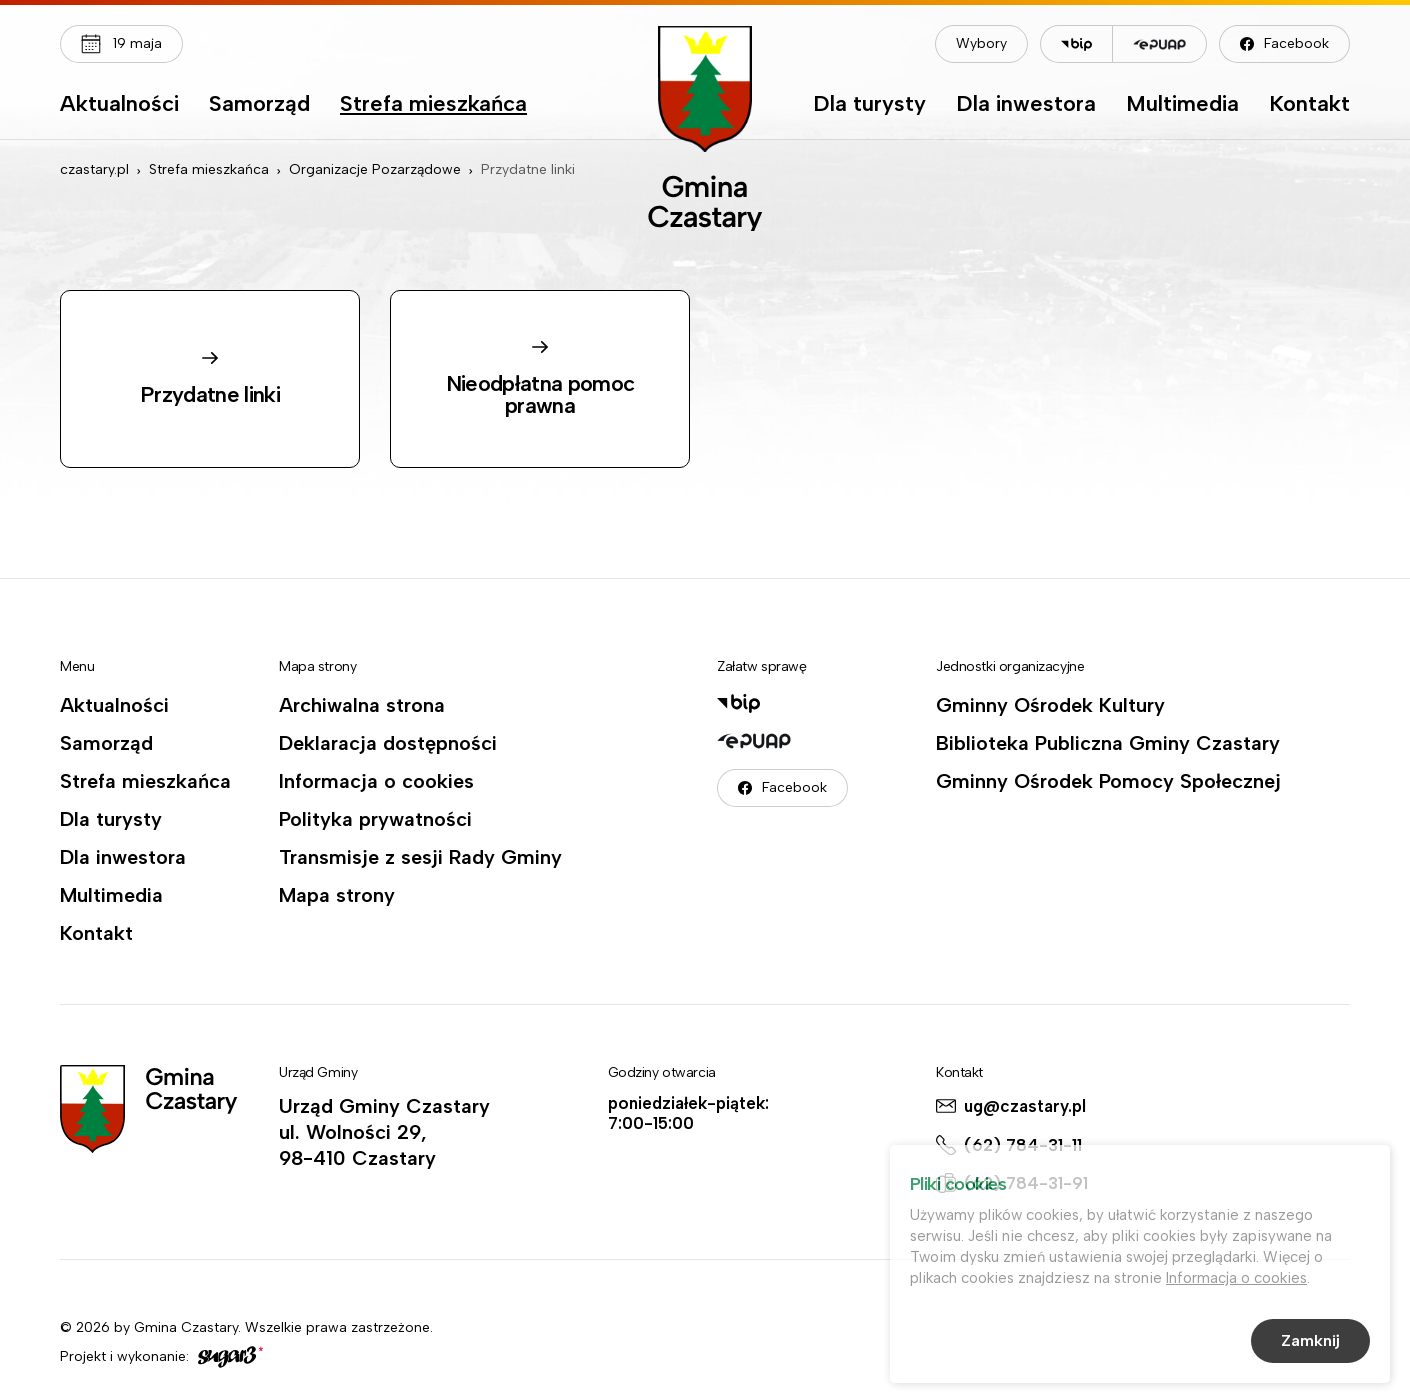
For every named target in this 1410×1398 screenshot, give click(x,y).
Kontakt (1309, 105)
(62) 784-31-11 (1023, 1145)
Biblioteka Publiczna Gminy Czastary (1108, 743)
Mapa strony (337, 895)
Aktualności (119, 105)
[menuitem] (119, 109)
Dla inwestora (1026, 105)
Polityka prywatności (375, 819)
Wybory (981, 43)
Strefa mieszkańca (433, 105)
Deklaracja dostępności (388, 743)
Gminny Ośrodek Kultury (1050, 705)
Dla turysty (869, 105)
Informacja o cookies (376, 781)
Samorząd (259, 105)
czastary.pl (94, 169)
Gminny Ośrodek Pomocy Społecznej (1108, 781)
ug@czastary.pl (1025, 1106)
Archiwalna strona (362, 705)
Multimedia (1182, 105)
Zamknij (1310, 1343)
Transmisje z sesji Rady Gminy (420, 857)
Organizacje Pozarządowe (375, 169)
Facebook (1296, 43)
